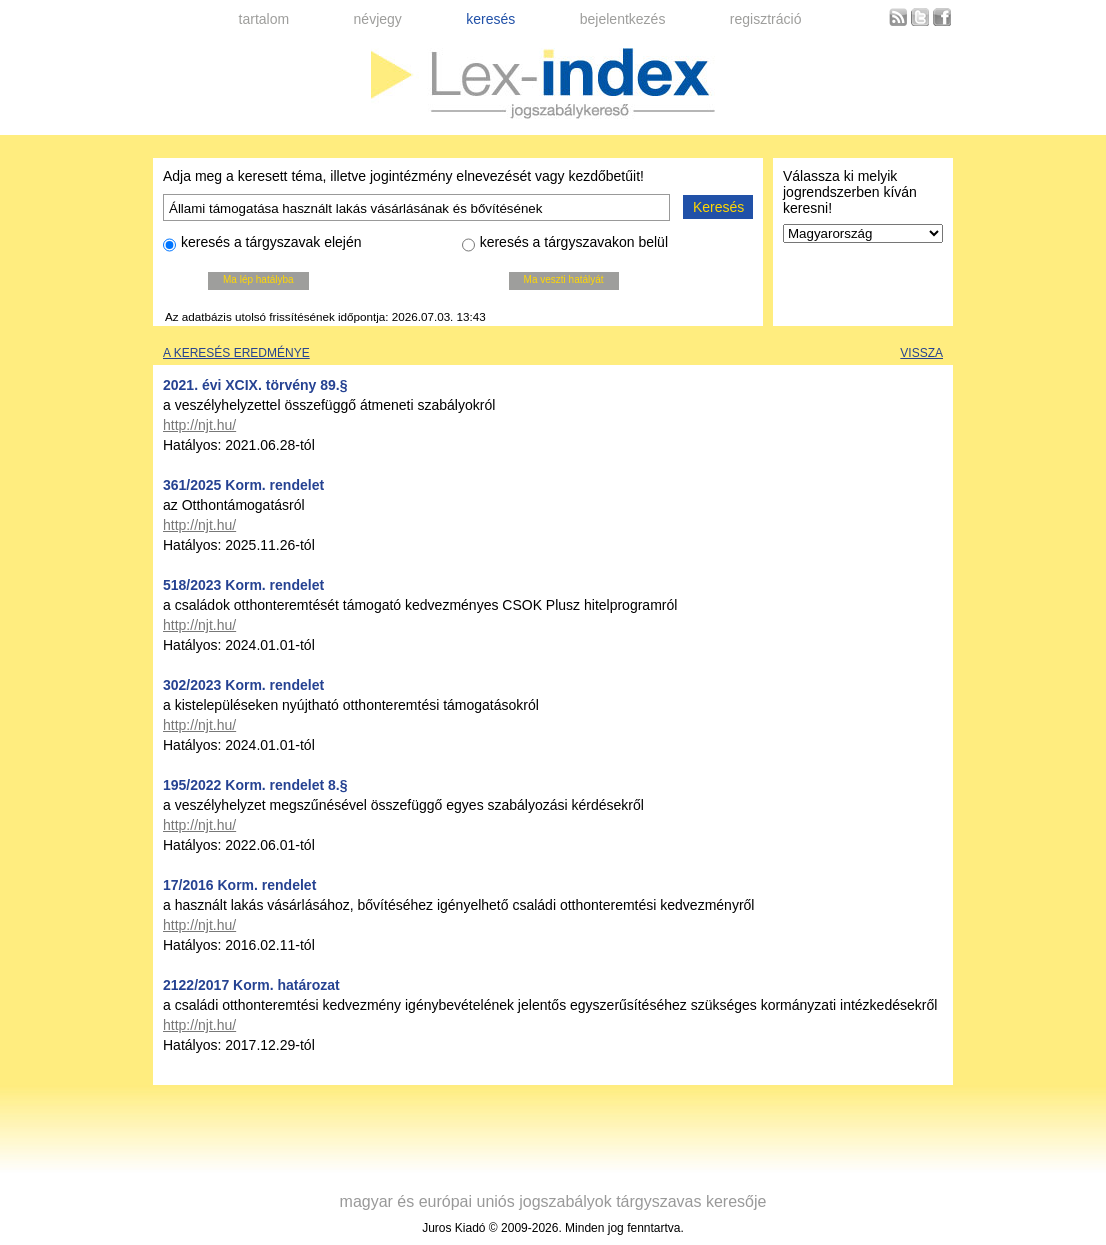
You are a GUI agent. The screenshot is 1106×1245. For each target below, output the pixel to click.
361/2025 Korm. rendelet (243, 485)
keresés (490, 19)
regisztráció (766, 19)
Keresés (718, 207)
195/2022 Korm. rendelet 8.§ (255, 785)
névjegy (378, 19)
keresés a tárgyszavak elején (262, 245)
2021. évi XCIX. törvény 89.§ (255, 385)
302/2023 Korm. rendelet (243, 685)
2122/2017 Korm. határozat (251, 985)
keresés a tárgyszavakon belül (565, 245)
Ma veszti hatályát (564, 279)
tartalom (264, 19)
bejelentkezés (623, 19)
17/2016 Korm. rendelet (239, 885)
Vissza (921, 353)
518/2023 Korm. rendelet (243, 585)
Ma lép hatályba (258, 279)
